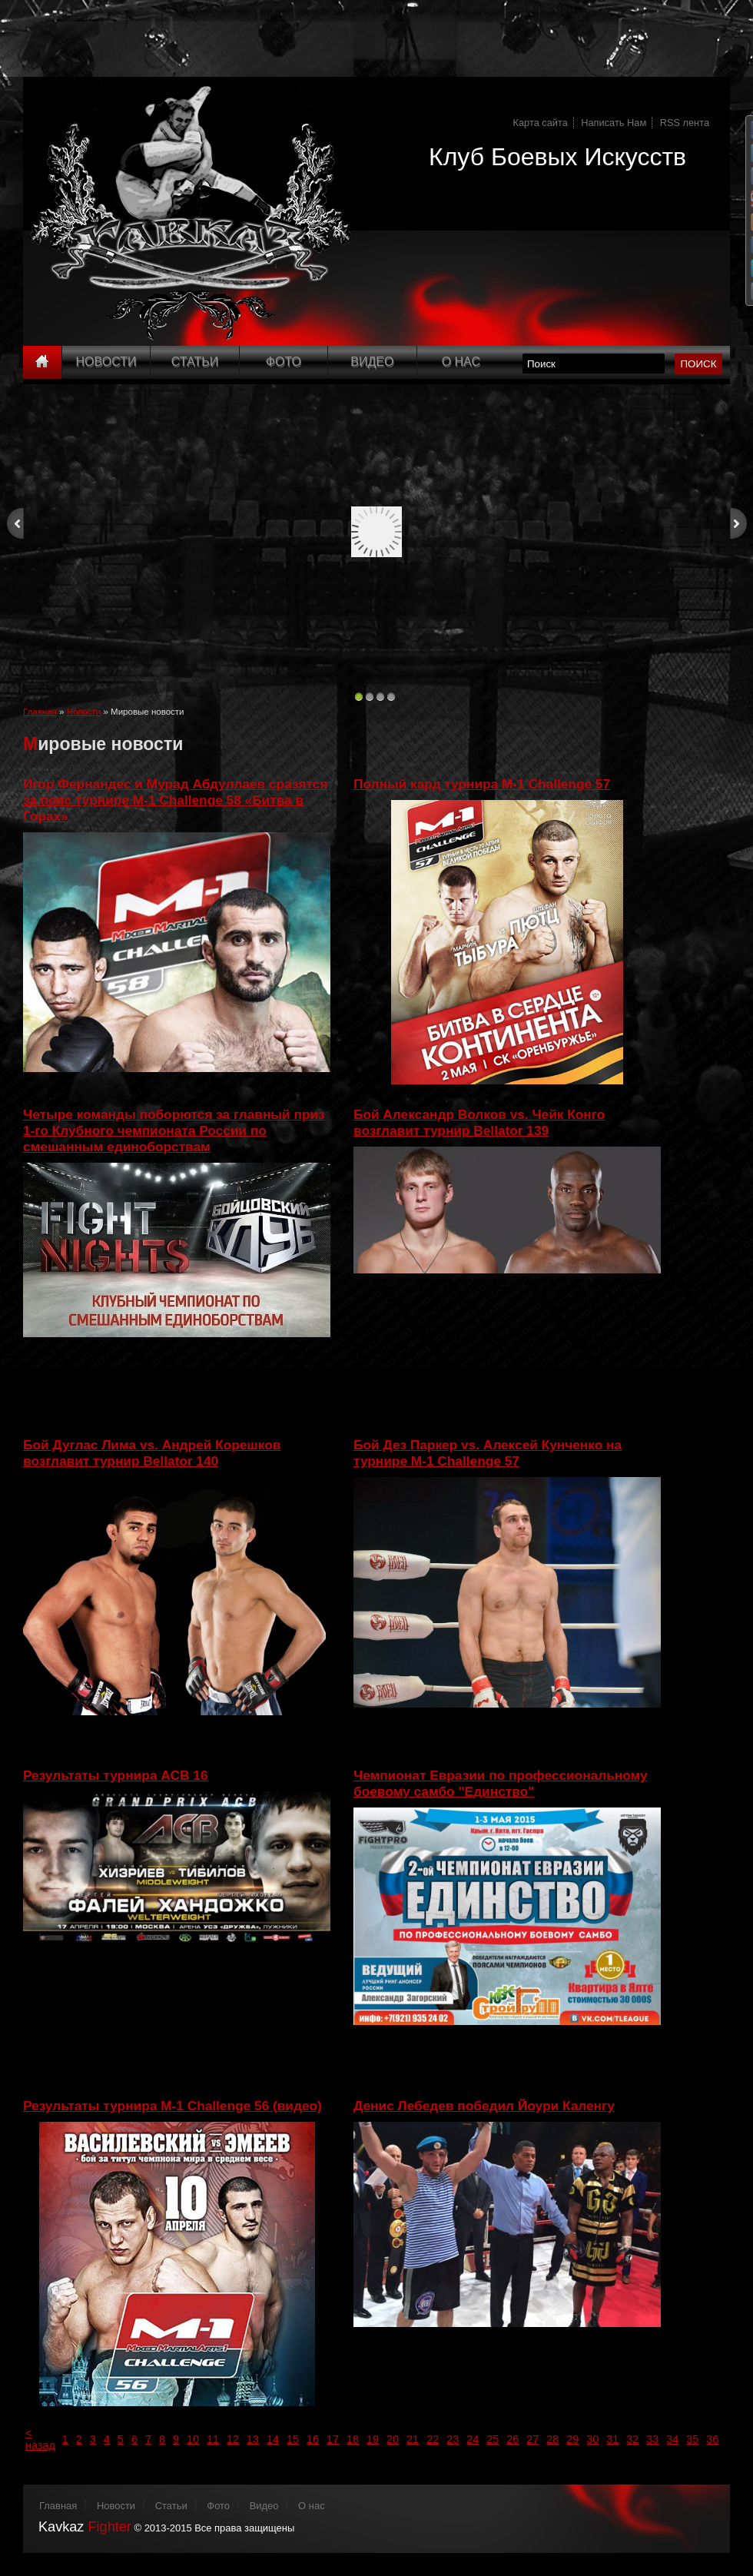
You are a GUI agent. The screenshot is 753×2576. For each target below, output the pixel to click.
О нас (311, 2505)
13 (253, 2439)
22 (432, 2439)
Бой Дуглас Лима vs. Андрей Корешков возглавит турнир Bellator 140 (151, 1453)
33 (652, 2439)
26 (512, 2439)
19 (373, 2439)
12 (233, 2439)
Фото (283, 361)
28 (552, 2439)
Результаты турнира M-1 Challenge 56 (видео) (172, 2105)
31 (612, 2439)
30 (592, 2439)
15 (293, 2439)
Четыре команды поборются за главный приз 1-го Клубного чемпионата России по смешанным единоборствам (174, 1130)
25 (492, 2439)
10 (193, 2439)
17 (333, 2439)
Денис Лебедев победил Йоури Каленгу (484, 2105)
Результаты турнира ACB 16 (115, 1775)
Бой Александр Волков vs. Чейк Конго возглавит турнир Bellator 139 (479, 1122)
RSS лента (684, 122)
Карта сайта (540, 122)
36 (712, 2439)
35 (692, 2439)
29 (572, 2439)
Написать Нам (613, 122)
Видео (371, 361)
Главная (40, 711)
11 (213, 2439)
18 (353, 2439)
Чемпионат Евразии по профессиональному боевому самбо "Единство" (500, 1783)
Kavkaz (84, 2527)
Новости (106, 361)
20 (392, 2439)
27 (532, 2439)
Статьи (194, 361)
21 (412, 2439)
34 (672, 2439)
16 (313, 2439)
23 (452, 2439)
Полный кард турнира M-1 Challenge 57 (481, 784)
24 (472, 2439)
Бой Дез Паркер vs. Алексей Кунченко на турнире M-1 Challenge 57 (487, 1453)
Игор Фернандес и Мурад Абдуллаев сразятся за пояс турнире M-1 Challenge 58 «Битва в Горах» (175, 800)
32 (632, 2439)
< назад (40, 2439)
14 (273, 2439)
